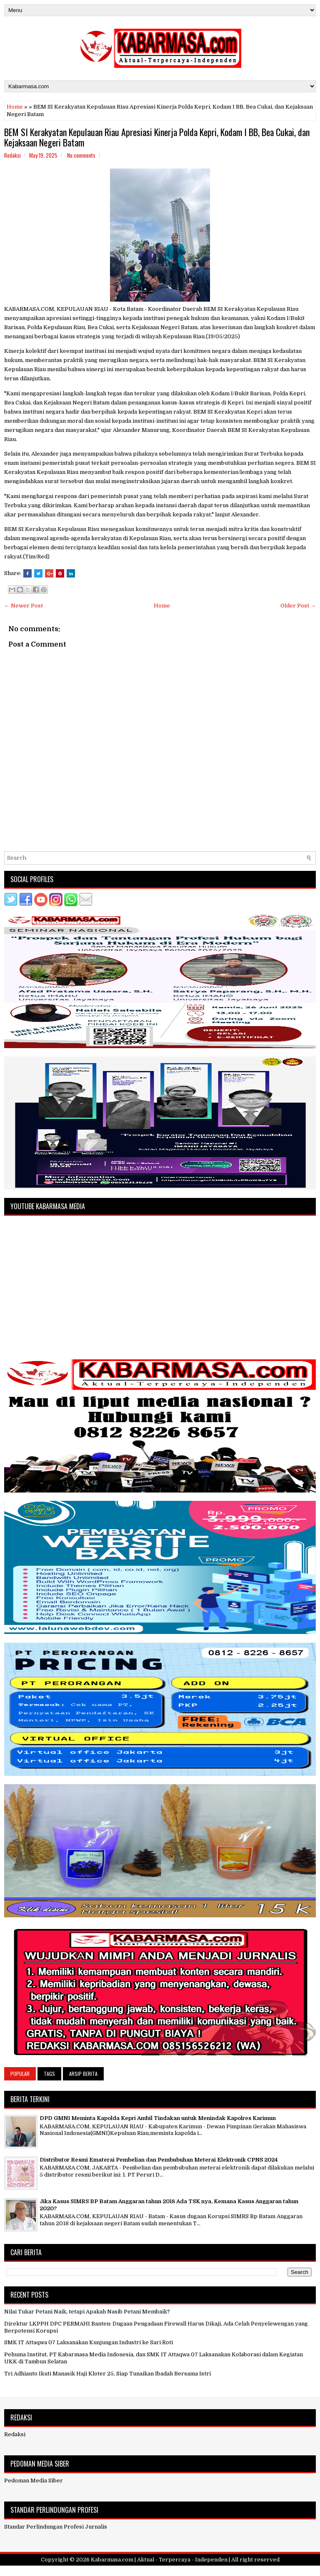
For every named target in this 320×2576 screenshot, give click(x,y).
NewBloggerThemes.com (208, 2571)
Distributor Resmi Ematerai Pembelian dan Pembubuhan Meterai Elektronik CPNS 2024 (159, 2160)
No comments (81, 155)
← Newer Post (23, 605)
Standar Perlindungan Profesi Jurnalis (55, 2527)
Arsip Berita (83, 2073)
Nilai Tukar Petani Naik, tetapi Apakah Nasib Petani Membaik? (87, 2311)
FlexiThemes (120, 2571)
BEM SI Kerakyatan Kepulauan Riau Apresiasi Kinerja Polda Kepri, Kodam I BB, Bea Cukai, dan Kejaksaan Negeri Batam (157, 137)
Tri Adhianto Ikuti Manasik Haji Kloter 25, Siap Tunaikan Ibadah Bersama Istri (107, 2373)
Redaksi (14, 2434)
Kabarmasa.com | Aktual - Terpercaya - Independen (159, 2559)
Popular (20, 2073)
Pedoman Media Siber (33, 2480)
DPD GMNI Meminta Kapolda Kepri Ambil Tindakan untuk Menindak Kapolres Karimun (158, 2118)
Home (15, 107)
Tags (49, 2073)
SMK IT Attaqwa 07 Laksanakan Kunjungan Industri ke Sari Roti (88, 2342)
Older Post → (298, 605)
